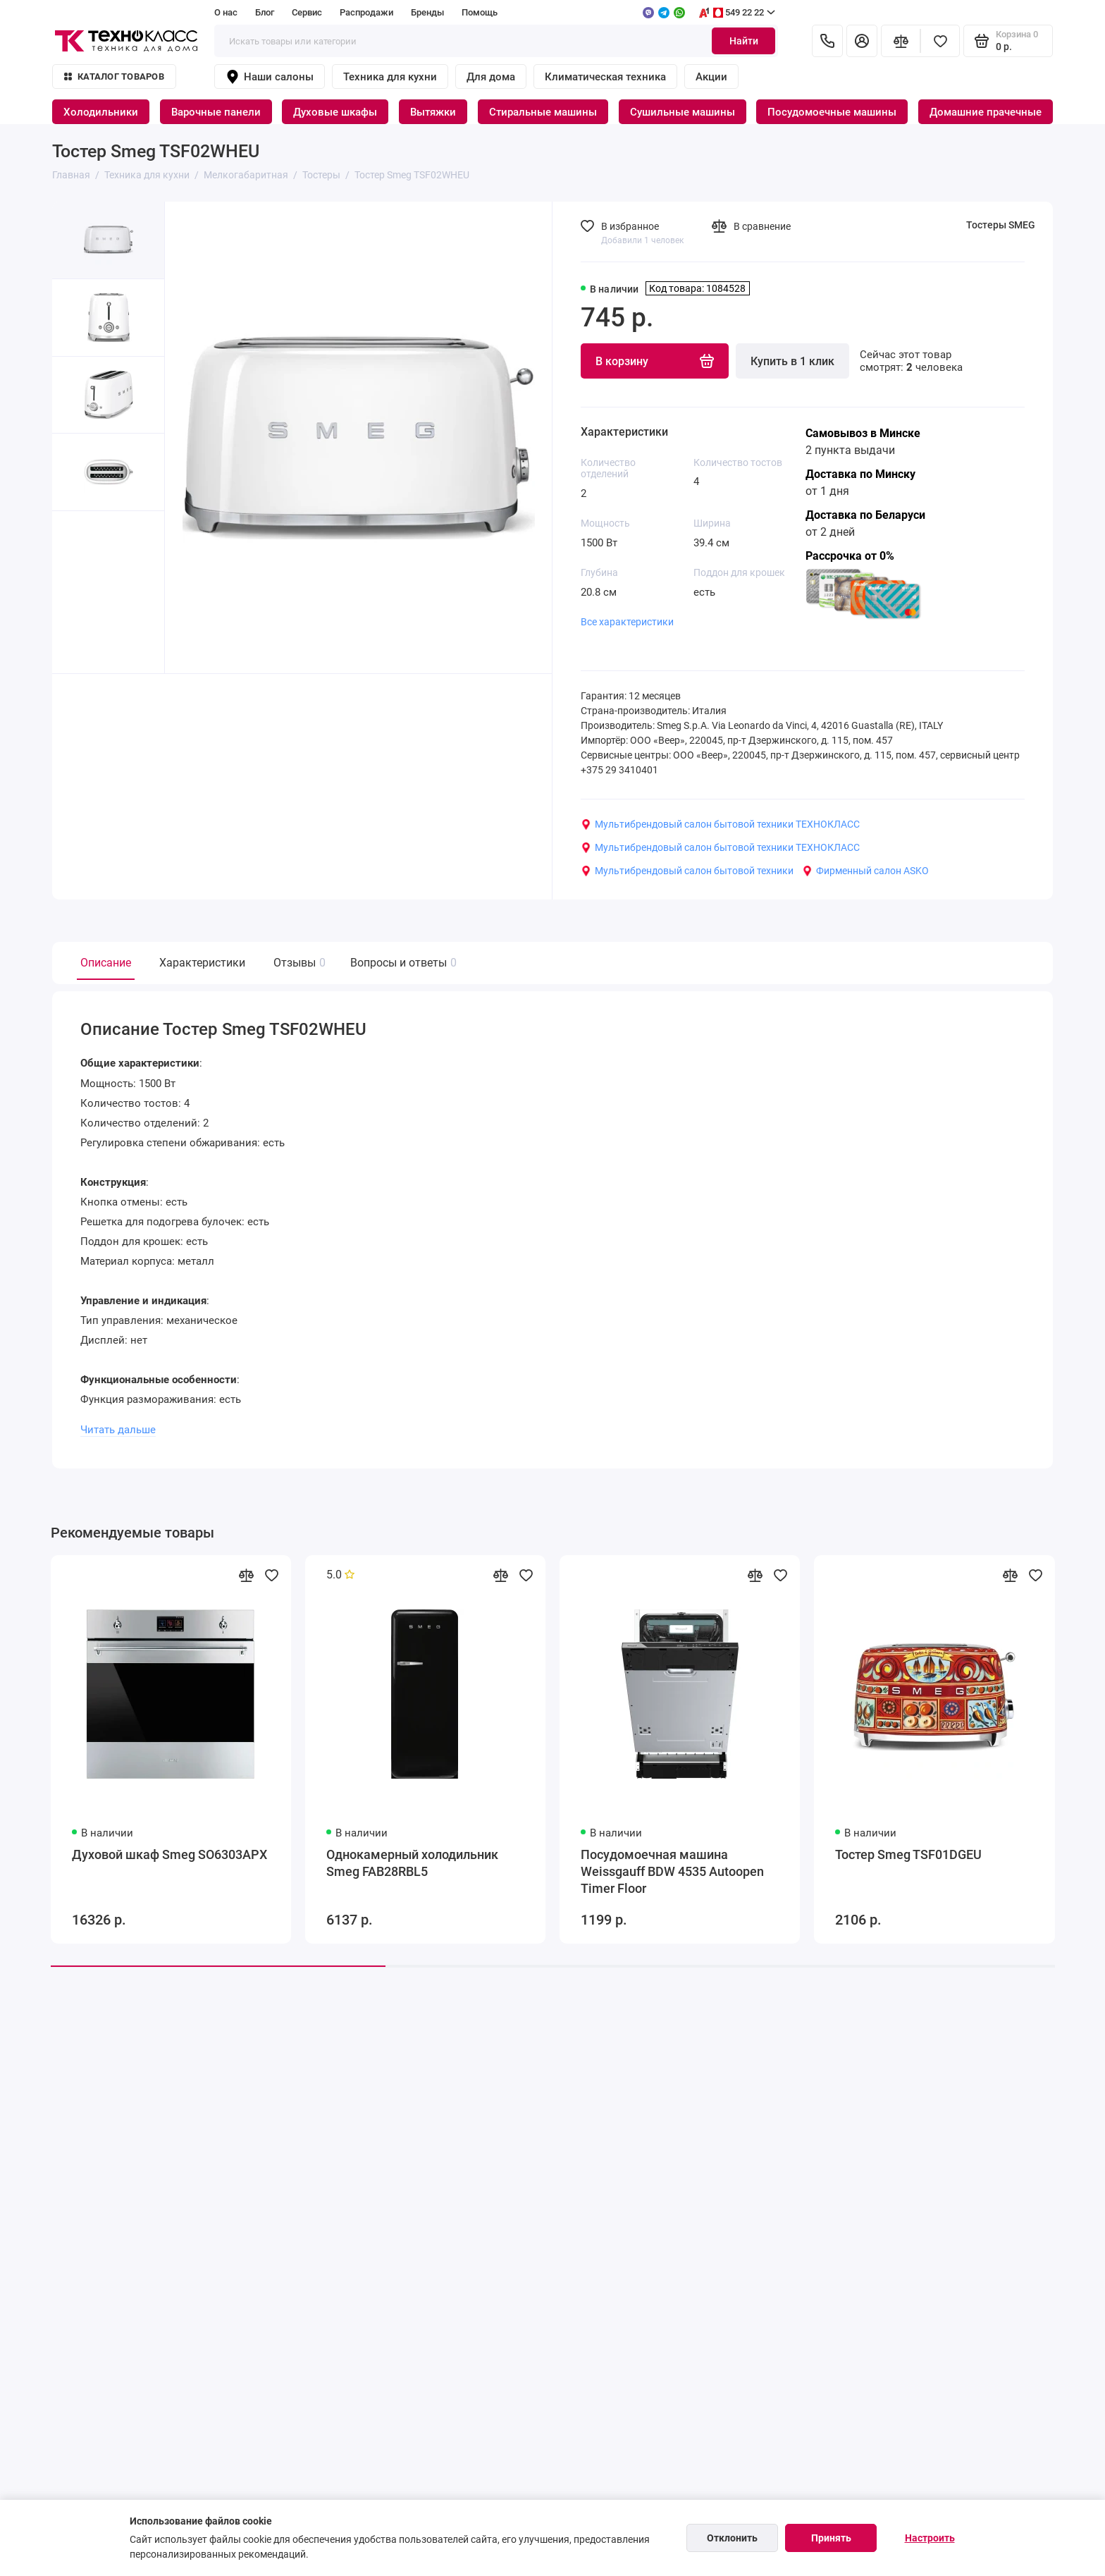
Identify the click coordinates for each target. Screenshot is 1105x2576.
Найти (743, 41)
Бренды (427, 12)
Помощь (480, 12)
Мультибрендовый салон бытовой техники (687, 870)
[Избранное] (940, 41)
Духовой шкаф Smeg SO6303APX (169, 1854)
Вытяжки (433, 112)
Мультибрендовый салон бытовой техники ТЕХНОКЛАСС (720, 824)
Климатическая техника (605, 76)
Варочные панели (216, 112)
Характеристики (202, 962)
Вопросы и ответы (401, 962)
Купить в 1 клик (792, 361)
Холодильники (100, 112)
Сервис (307, 12)
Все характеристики (627, 621)
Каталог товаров (114, 76)
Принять (831, 2538)
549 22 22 (736, 13)
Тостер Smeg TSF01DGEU (908, 1854)
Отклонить (732, 2538)
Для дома (491, 76)
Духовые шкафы (335, 112)
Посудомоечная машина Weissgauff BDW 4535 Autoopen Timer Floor (672, 1871)
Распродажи (366, 12)
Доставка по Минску (860, 474)
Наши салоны (270, 77)
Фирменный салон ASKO (865, 870)
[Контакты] (827, 41)
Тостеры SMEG (1000, 225)
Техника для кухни (390, 76)
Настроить (930, 2538)
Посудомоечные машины (831, 112)
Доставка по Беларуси (865, 515)
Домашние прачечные (986, 112)
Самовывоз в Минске (862, 433)
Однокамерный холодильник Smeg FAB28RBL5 (412, 1863)
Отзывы (297, 962)
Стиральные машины (543, 112)
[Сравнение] (901, 41)
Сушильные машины (682, 112)
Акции (711, 76)
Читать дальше (118, 1429)
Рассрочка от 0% (849, 556)
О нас (225, 12)
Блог (264, 12)
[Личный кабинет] (861, 41)
